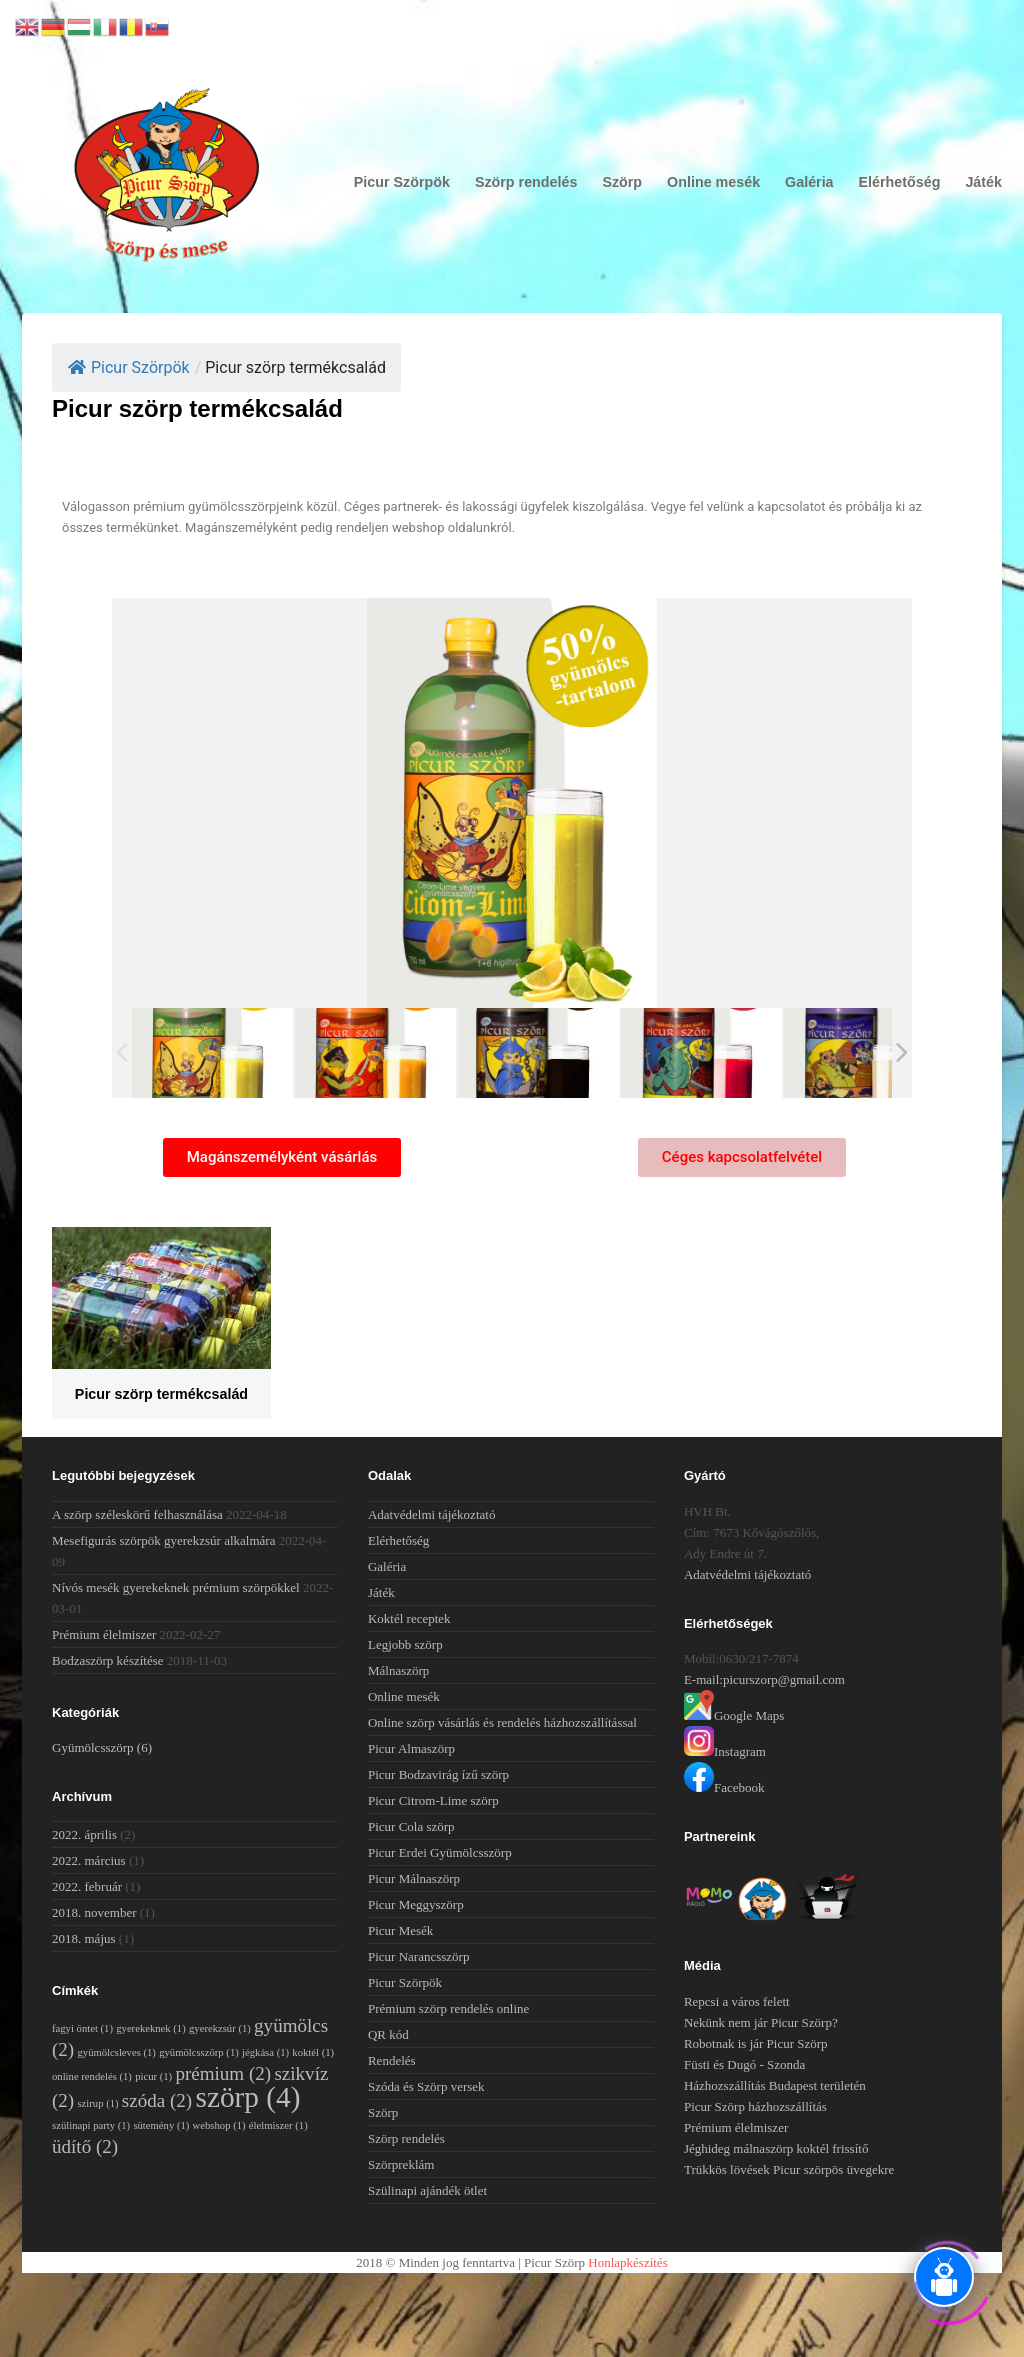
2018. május (84, 1938)
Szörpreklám (401, 2164)
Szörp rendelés (526, 182)
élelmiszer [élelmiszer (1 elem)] (278, 2125)
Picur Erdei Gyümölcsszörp (440, 1852)
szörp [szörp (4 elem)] (247, 2097)
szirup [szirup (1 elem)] (97, 2103)
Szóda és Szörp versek (426, 2086)
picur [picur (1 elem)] (153, 2076)
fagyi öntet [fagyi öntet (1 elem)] (82, 2028)
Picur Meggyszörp (416, 1904)
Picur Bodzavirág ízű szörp (438, 1774)
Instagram (725, 1751)
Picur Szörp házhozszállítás (755, 2106)
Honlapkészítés (627, 2262)
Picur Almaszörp (411, 1748)
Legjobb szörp (405, 1644)
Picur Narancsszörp (418, 1956)
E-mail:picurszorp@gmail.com (764, 1679)
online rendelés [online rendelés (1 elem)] (92, 2076)
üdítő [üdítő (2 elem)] (85, 2146)
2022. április (84, 1834)
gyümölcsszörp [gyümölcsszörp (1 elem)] (199, 2052)
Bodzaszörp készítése (108, 1660)
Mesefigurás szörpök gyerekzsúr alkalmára (163, 1540)
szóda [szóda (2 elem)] (157, 2100)
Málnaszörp (398, 1670)
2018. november (94, 1912)
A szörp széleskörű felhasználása (137, 1514)
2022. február (87, 1886)
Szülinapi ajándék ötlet (427, 2190)
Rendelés (392, 2060)
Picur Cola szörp (411, 1826)
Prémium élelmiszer (104, 1634)
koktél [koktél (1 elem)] (313, 2052)
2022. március (89, 1860)
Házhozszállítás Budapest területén (775, 2085)
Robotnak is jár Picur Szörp (756, 2043)
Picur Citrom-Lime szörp (433, 1800)
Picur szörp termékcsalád (161, 1394)
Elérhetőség (900, 182)
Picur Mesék (400, 1930)
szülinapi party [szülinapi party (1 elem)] (91, 2125)
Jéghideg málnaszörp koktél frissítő (776, 2148)
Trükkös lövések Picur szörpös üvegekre (789, 2169)
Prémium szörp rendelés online (448, 2008)
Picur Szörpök (402, 182)
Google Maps (734, 1715)
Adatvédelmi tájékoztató (431, 1514)
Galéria (809, 182)
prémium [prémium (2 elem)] (223, 2073)
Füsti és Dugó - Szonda (744, 2064)
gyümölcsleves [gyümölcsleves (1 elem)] (116, 2052)
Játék (983, 182)
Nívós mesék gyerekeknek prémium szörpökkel (176, 1587)
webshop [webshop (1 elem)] (219, 2125)
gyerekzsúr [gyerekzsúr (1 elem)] (220, 2028)
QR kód (388, 2034)
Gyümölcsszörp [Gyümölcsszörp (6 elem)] (102, 1747)
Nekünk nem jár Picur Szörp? (761, 2022)
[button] (282, 1157)
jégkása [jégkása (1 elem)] (265, 2052)
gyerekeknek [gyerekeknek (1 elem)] (151, 2028)
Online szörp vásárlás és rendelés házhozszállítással (502, 1722)
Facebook (724, 1787)
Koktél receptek (409, 1618)
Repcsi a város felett (737, 2001)
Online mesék (713, 182)
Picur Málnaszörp (414, 1878)
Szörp (622, 182)
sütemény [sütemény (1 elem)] (161, 2125)
